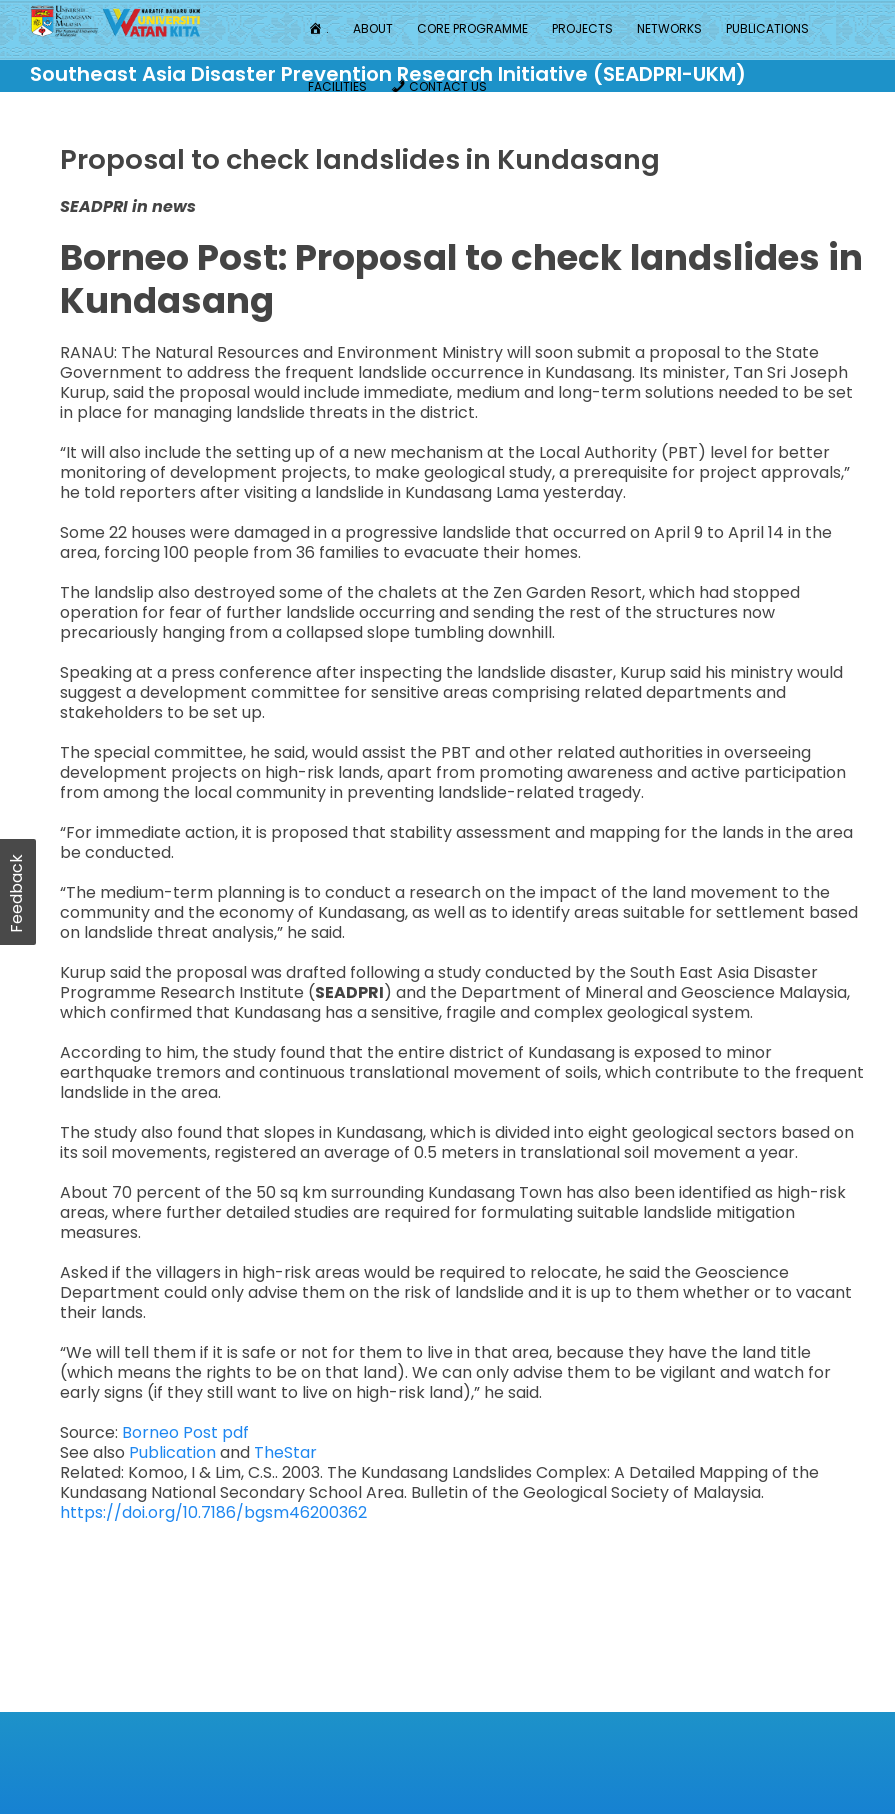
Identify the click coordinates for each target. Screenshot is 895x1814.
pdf (235, 1432)
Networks (669, 28)
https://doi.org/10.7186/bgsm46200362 (213, 1512)
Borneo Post (172, 1432)
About (373, 28)
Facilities (337, 86)
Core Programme (472, 28)
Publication (174, 1452)
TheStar (285, 1452)
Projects (582, 28)
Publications (767, 28)
